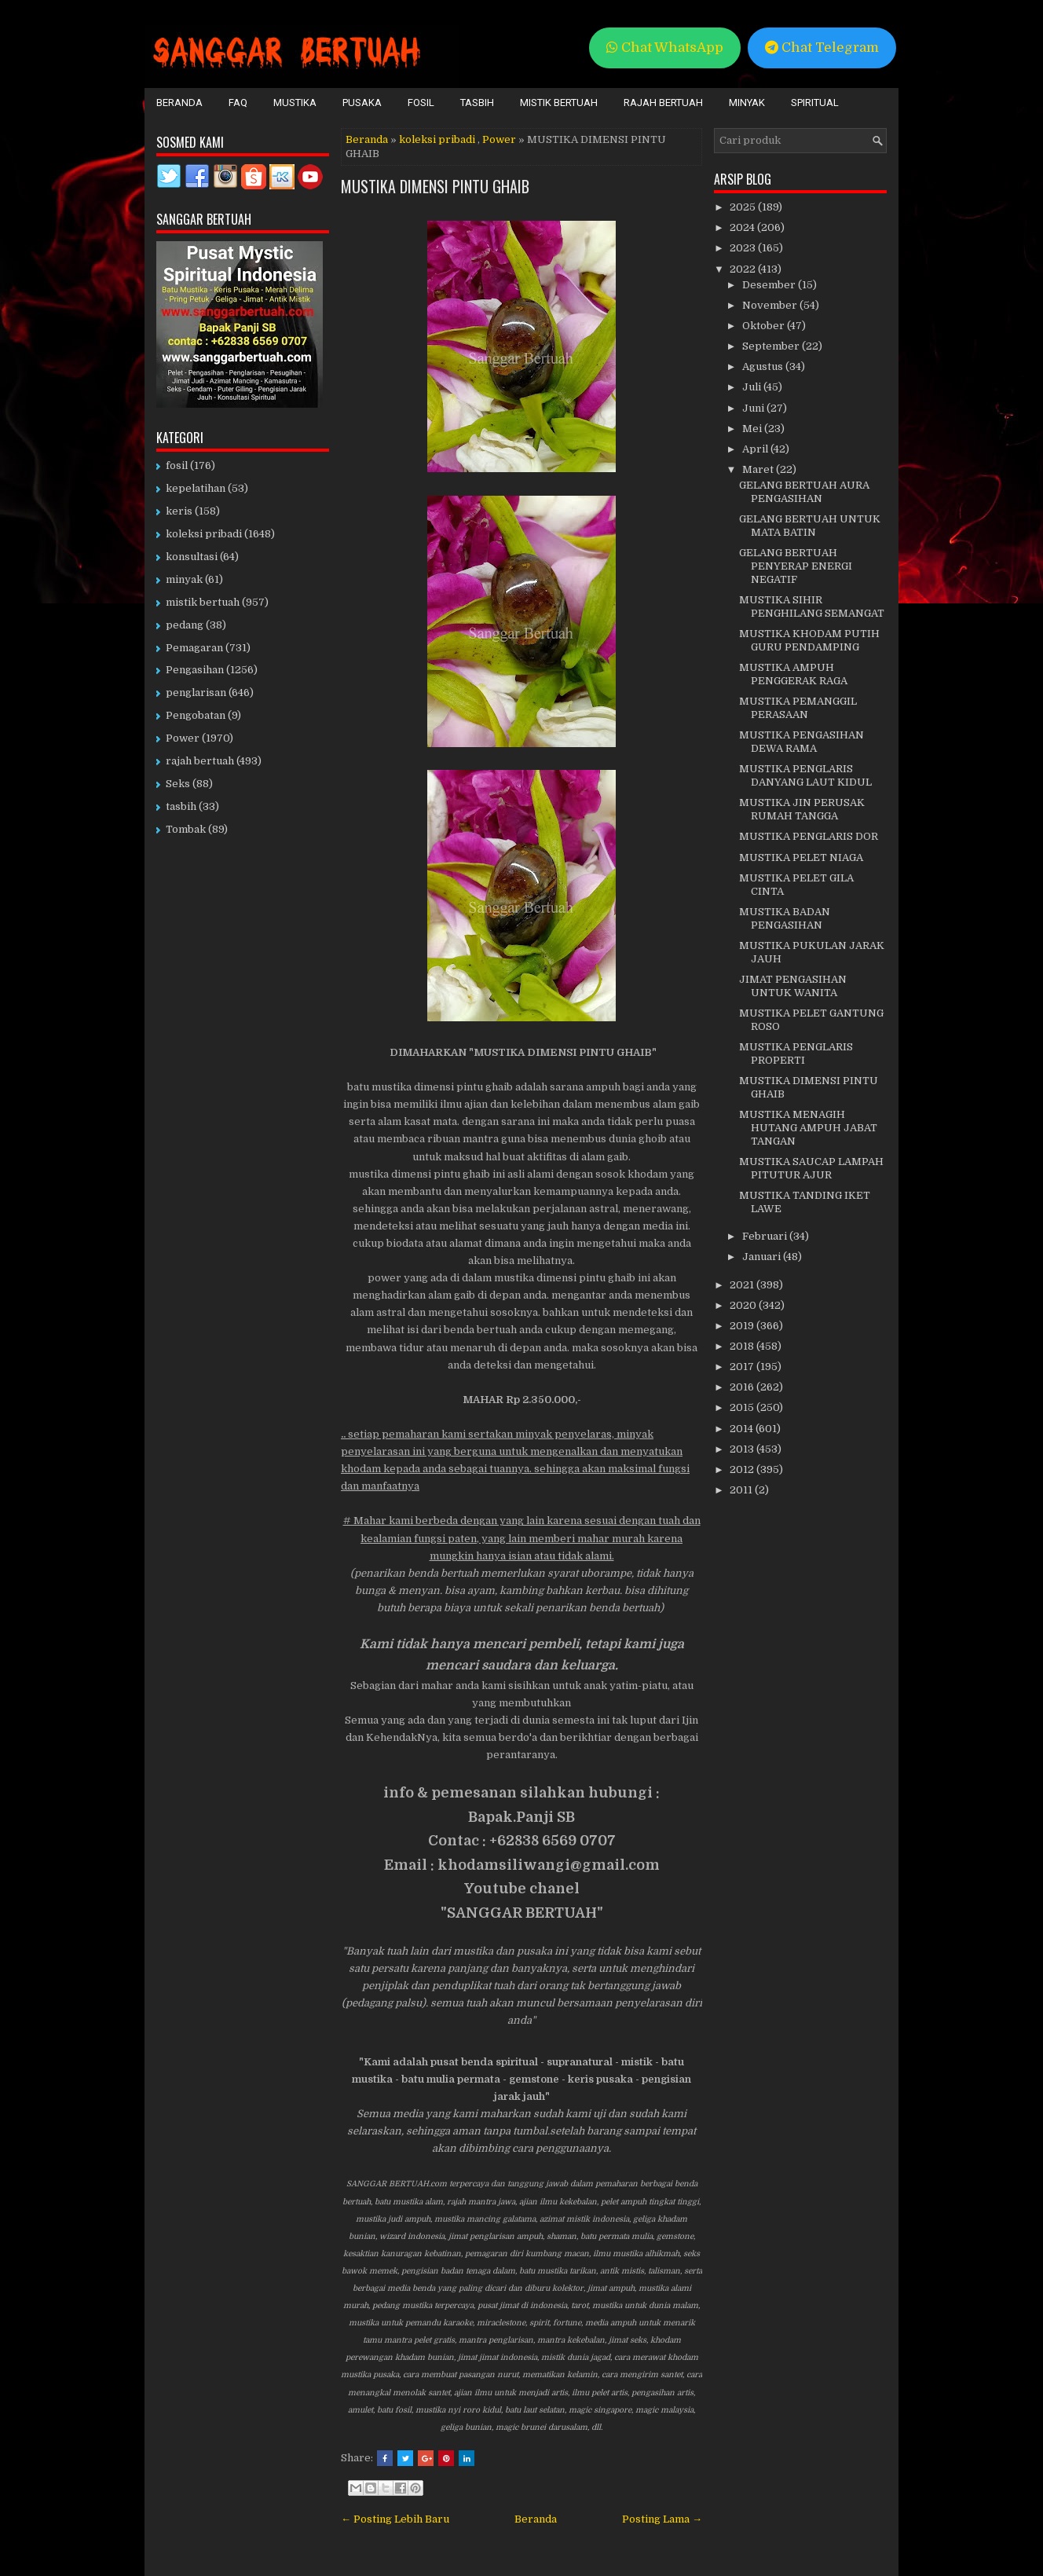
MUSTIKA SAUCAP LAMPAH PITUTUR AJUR (811, 1168)
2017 (743, 1366)
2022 (744, 269)
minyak (184, 579)
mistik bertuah (203, 602)
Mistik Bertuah (559, 102)
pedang (184, 625)
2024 (743, 227)
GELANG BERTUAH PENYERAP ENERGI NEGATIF (795, 566)
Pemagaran (194, 648)
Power (499, 139)
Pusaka (362, 102)
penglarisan (196, 692)
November (771, 305)
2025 (744, 207)
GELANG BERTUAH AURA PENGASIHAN (804, 491)
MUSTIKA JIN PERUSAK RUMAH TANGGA (802, 809)
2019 (743, 1326)
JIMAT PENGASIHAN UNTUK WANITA (793, 986)
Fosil (421, 102)
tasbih (181, 806)
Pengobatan (195, 715)
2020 (744, 1305)
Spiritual (815, 102)
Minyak (747, 102)
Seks (178, 784)
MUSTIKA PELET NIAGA (801, 857)
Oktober (764, 326)
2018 (743, 1346)
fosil (177, 465)
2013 (743, 1449)
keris (179, 511)
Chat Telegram (822, 47)
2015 (743, 1407)
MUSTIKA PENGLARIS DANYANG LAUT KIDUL (805, 775)
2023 (744, 248)
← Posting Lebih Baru (395, 2519)
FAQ (238, 102)
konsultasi (192, 556)
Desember (770, 285)
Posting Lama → (662, 2519)
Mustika (295, 102)
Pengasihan (195, 670)
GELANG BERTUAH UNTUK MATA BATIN (809, 525)
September (772, 346)
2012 (743, 1469)
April (756, 449)
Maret (759, 469)
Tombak (186, 829)
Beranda (179, 102)
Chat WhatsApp (664, 47)
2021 (743, 1285)
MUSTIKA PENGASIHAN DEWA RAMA (801, 741)
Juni (754, 408)
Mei (753, 428)
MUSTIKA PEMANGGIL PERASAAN (798, 707)
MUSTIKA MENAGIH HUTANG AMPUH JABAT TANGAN (808, 1127)
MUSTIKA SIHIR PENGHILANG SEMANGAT (811, 606)
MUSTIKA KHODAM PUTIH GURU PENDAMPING (809, 640)
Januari (762, 1256)
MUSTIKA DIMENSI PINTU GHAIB (435, 186)
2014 (743, 1429)
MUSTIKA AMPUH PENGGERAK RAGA (793, 674)
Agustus (763, 366)
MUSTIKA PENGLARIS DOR (808, 836)
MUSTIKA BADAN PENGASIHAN (784, 918)
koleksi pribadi (437, 139)
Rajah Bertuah (663, 102)
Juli (752, 387)
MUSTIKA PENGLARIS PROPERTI (796, 1053)
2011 (742, 1490)
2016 (743, 1387)
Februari (765, 1236)
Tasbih (477, 102)
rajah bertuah (200, 761)
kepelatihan (195, 488)
